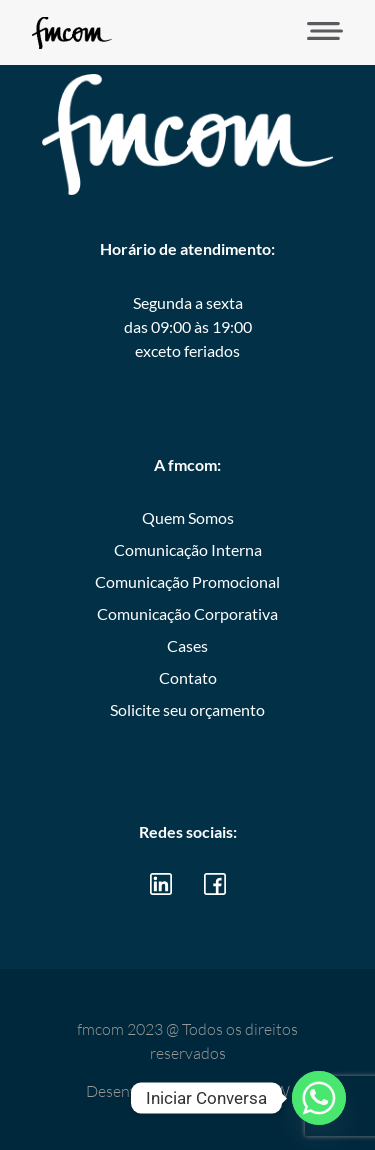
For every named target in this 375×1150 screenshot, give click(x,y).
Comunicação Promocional (187, 581)
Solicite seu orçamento (187, 709)
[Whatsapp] (319, 1098)
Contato (188, 677)
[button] (318, 32)
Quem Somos (188, 517)
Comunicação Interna (188, 549)
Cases (187, 645)
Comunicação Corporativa (187, 613)
